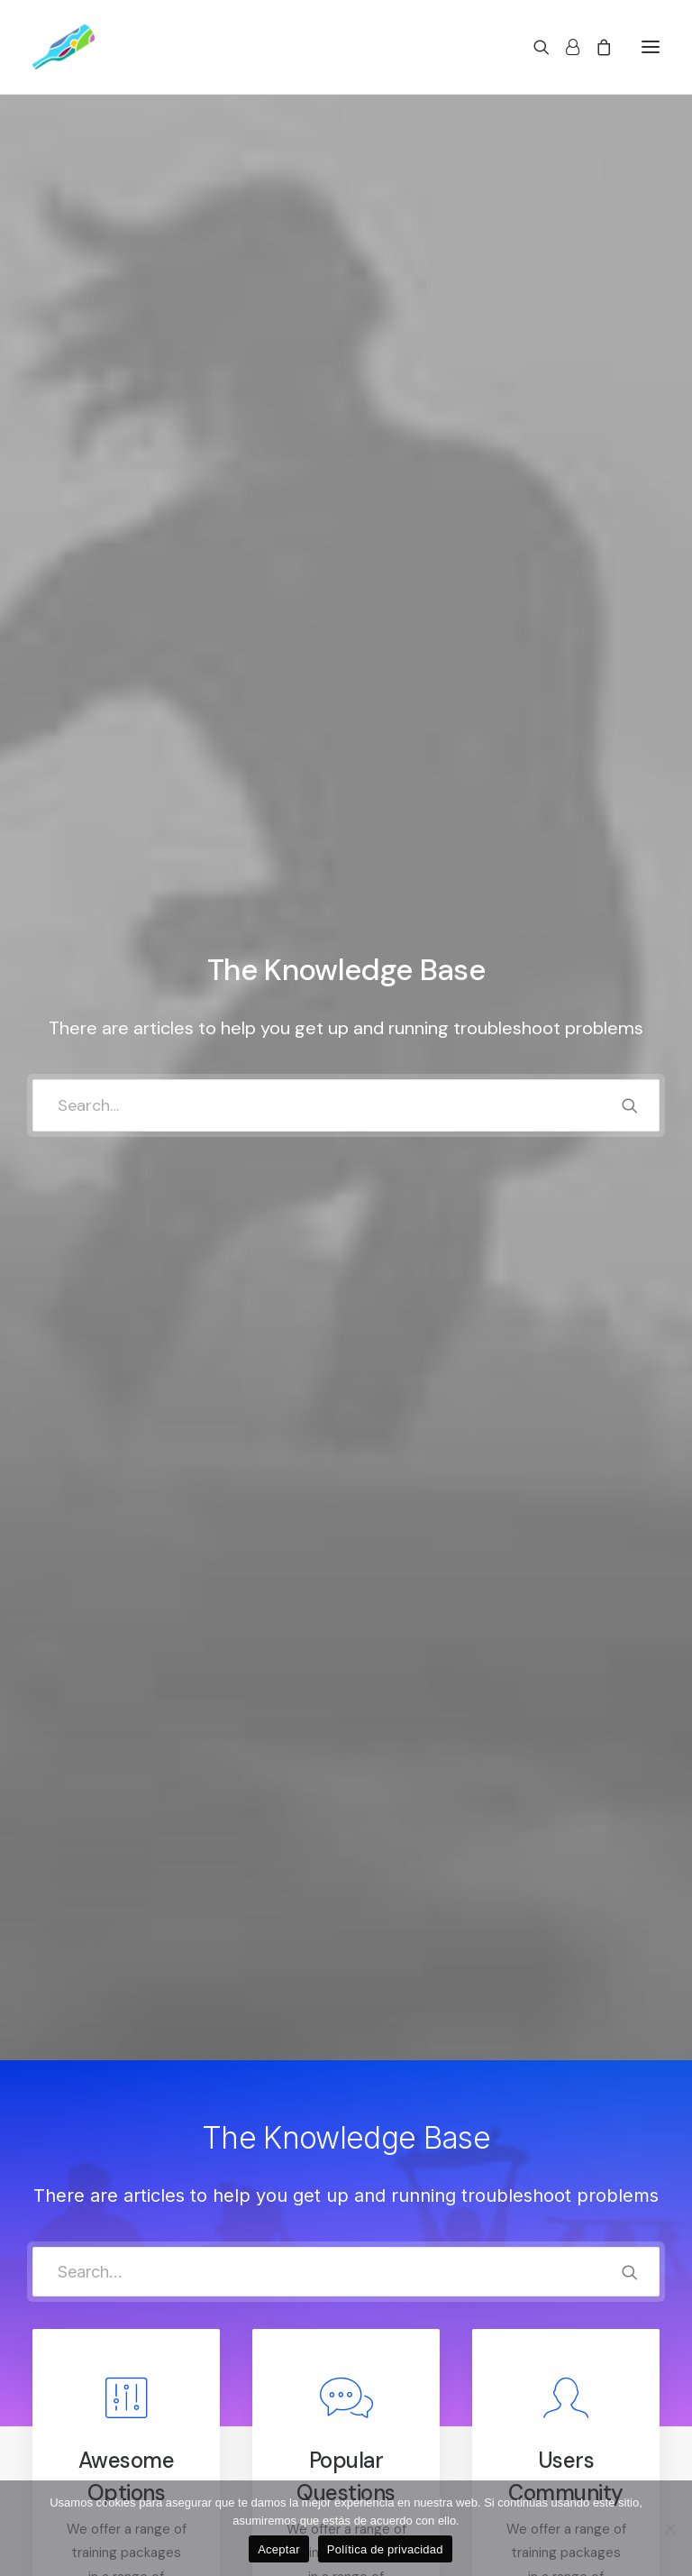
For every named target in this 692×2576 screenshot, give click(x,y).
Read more (127, 1135)
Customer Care (245, 2381)
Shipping (388, 2452)
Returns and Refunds (261, 2405)
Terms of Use (239, 2452)
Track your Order (414, 2476)
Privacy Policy (240, 2428)
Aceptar (279, 2549)
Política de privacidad (385, 2549)
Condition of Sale (250, 2476)
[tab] (346, 1465)
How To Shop (403, 2428)
